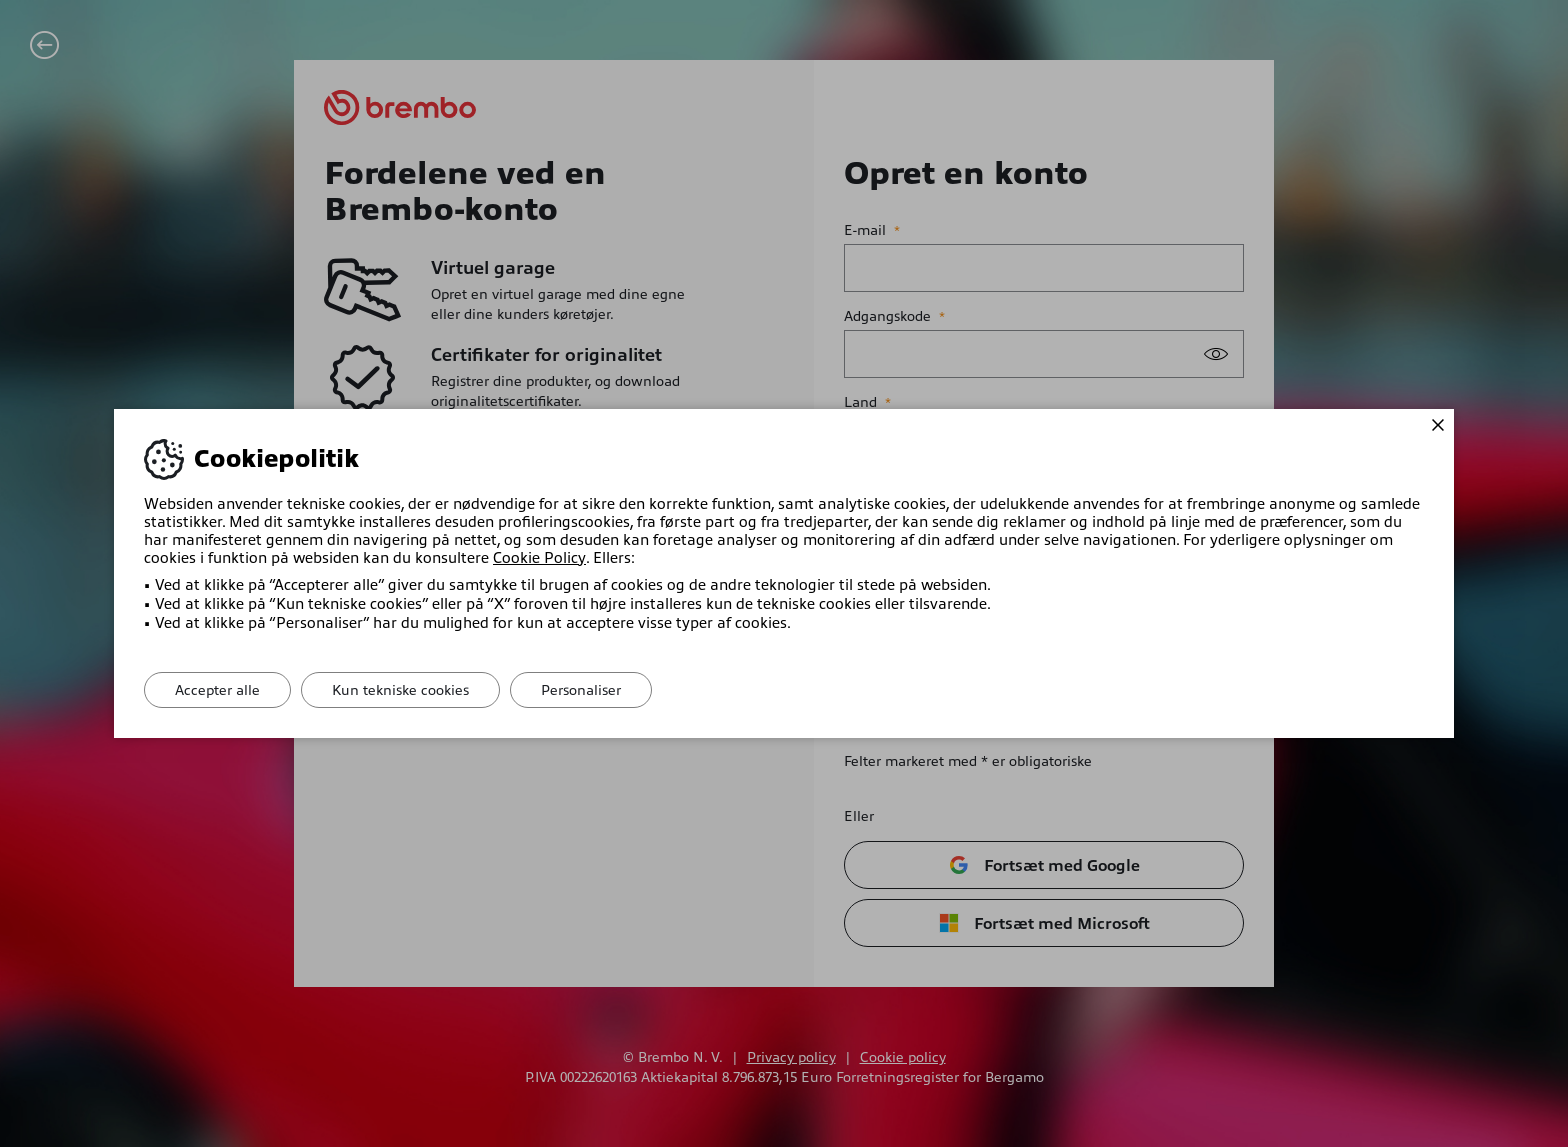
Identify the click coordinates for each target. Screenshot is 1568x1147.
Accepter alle (217, 690)
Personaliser (581, 690)
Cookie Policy (539, 558)
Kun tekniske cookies (400, 690)
